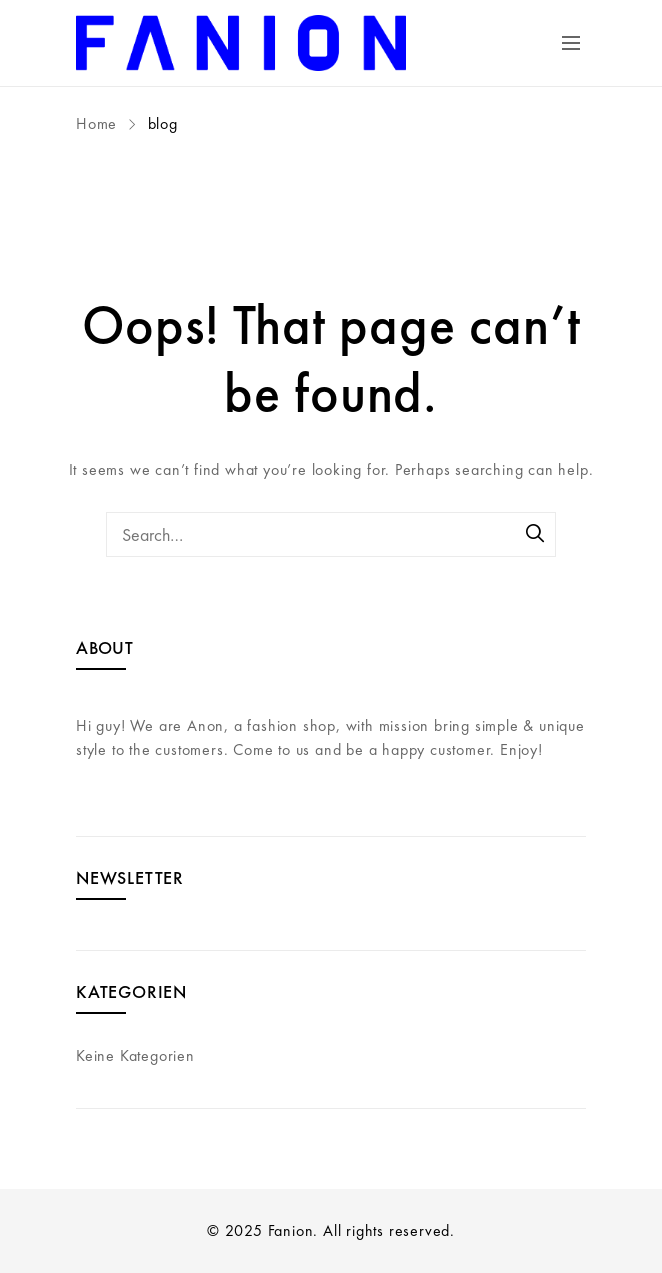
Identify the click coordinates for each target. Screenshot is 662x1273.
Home (99, 123)
